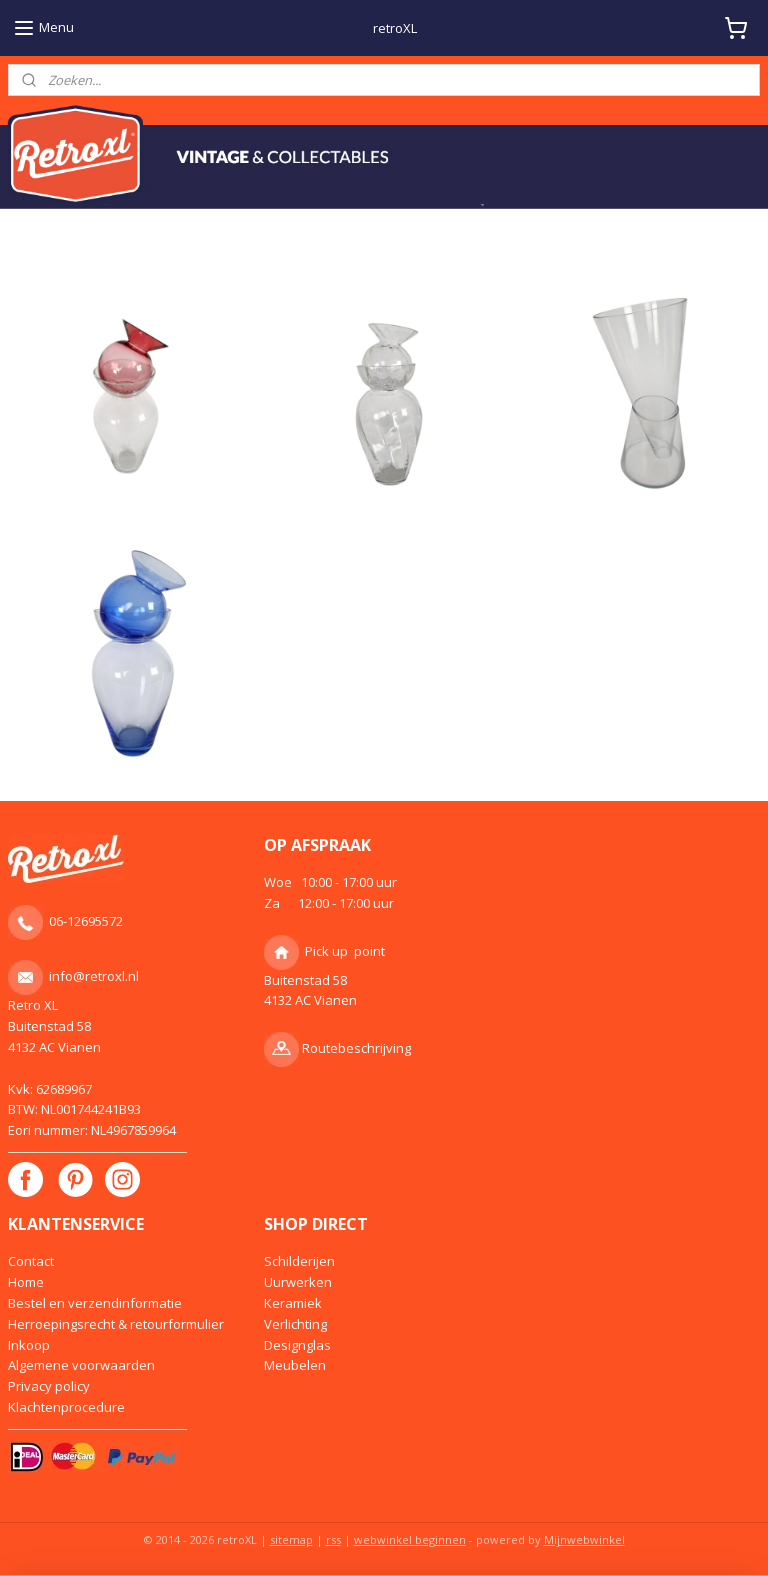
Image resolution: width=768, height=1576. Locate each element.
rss (333, 1539)
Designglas (297, 1345)
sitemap (291, 1539)
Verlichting (295, 1324)
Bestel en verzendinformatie (95, 1303)
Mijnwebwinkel (584, 1539)
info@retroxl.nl (94, 976)
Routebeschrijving (356, 1048)
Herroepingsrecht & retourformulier (116, 1324)
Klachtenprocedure (66, 1407)
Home (26, 1282)
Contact (31, 1261)
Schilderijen (299, 1261)
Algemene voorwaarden (81, 1365)
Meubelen (295, 1365)
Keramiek (293, 1303)
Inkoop (29, 1345)
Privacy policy (49, 1386)
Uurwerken (298, 1282)
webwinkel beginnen (410, 1539)
